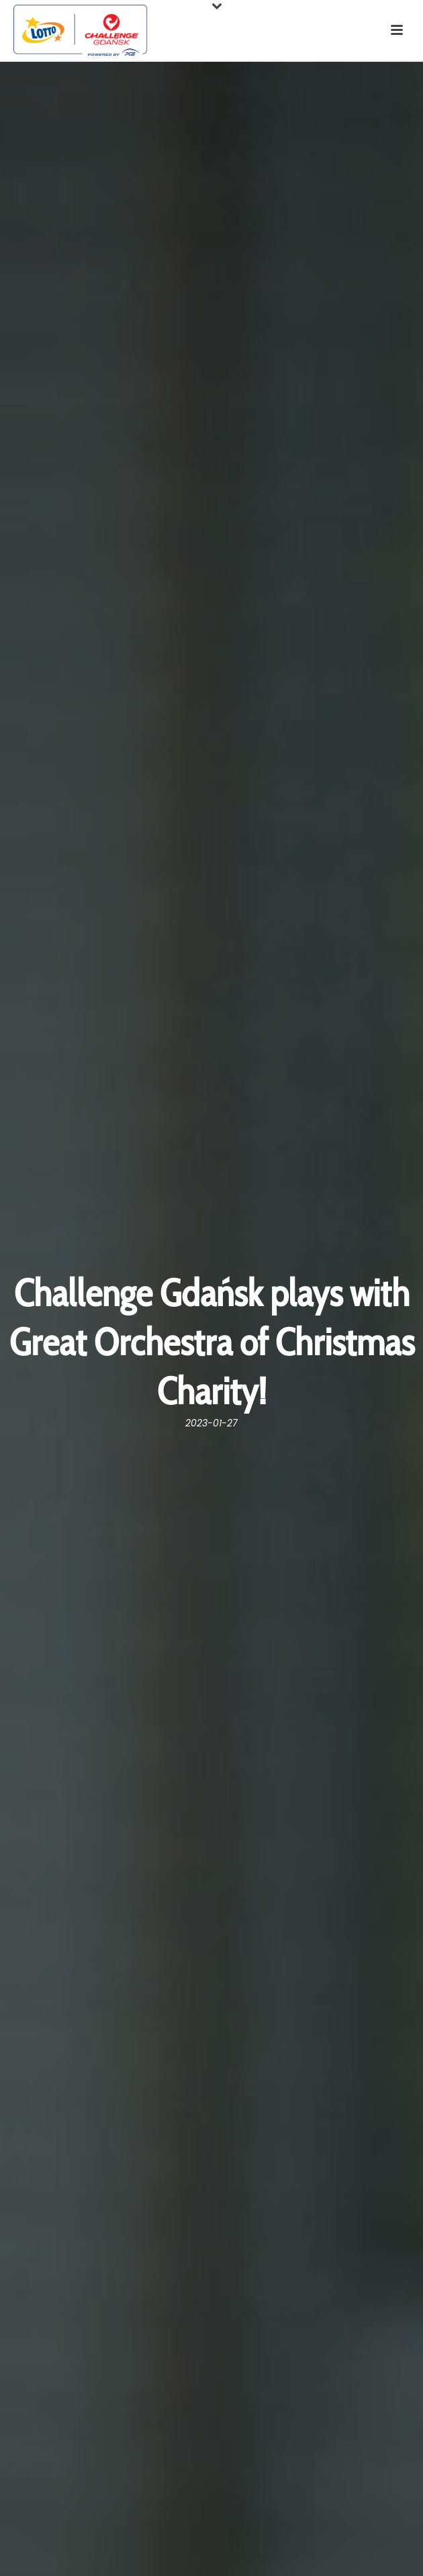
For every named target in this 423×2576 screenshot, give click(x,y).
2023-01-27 (211, 1423)
